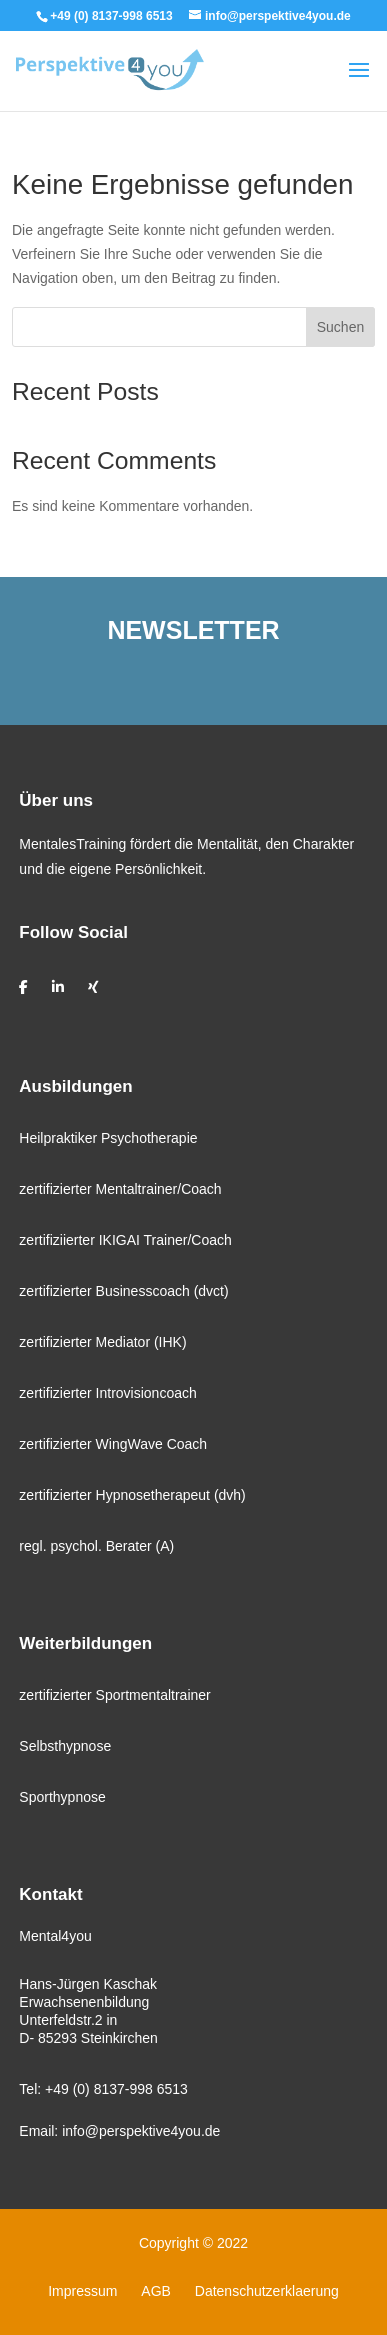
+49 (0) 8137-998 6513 (116, 2089)
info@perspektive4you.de (141, 2131)
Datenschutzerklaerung (267, 2291)
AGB (156, 2291)
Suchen (340, 327)
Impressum (82, 2291)
